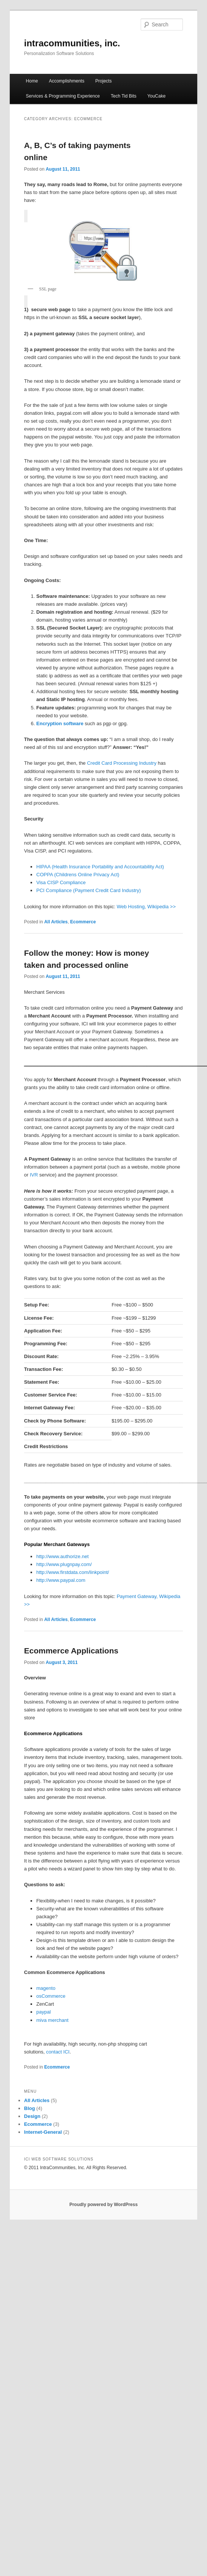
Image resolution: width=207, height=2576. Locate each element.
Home (32, 81)
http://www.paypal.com (60, 1580)
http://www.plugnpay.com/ (64, 1564)
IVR (34, 1175)
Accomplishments (66, 81)
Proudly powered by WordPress (103, 2204)
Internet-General (43, 2132)
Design (32, 2116)
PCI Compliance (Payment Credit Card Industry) (88, 890)
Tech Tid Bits (123, 96)
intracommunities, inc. (72, 43)
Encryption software (59, 723)
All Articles (55, 921)
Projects (103, 81)
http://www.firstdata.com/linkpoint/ (72, 1572)
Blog (29, 2108)
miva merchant (52, 2020)
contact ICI (57, 2052)
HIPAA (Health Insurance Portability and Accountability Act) (100, 866)
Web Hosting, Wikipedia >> (146, 906)
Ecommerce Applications (71, 1650)
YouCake (156, 96)
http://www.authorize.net (62, 1556)
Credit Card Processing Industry (121, 763)
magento (45, 1988)
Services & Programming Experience (63, 96)
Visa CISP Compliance (61, 882)
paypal (43, 2012)
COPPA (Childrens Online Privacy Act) (77, 874)
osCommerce (50, 1996)
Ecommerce (83, 921)
